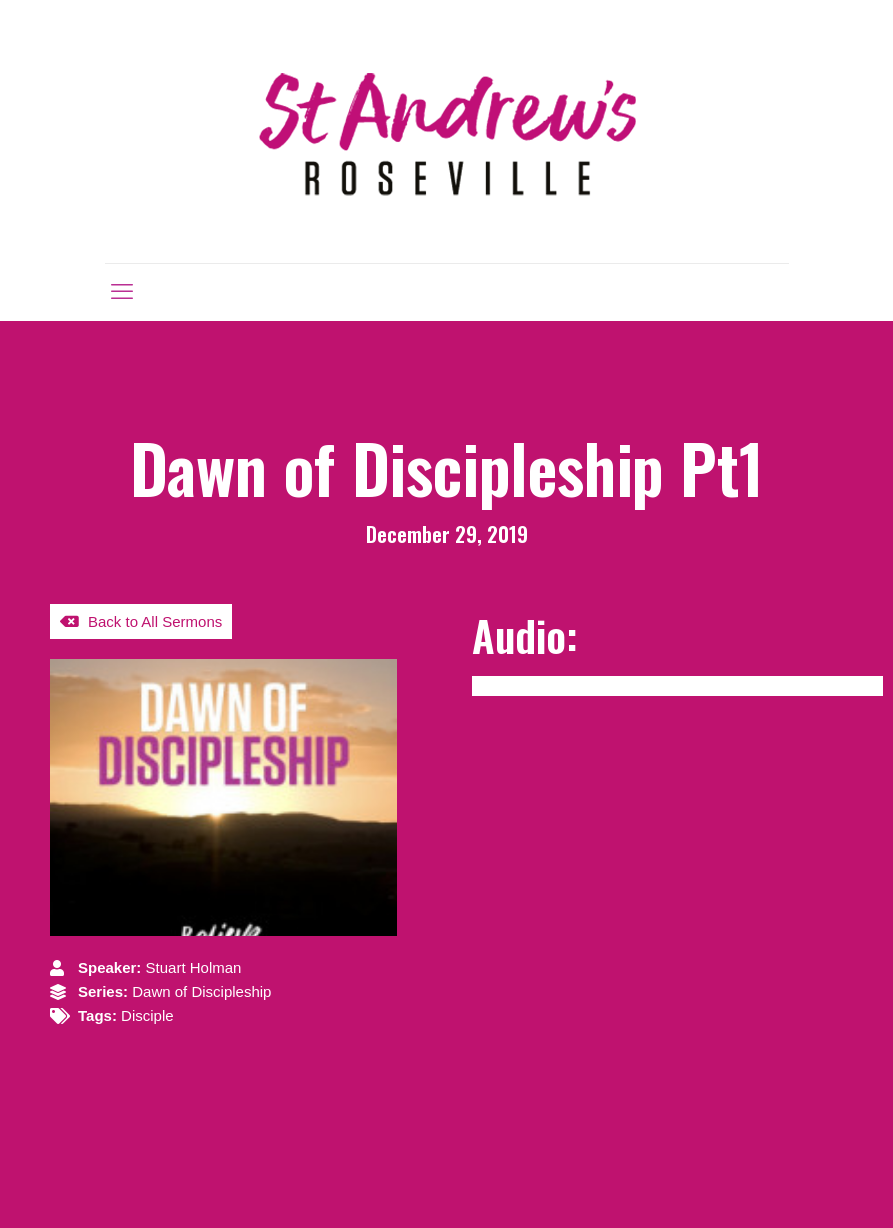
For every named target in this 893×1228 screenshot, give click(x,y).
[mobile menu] (122, 292)
